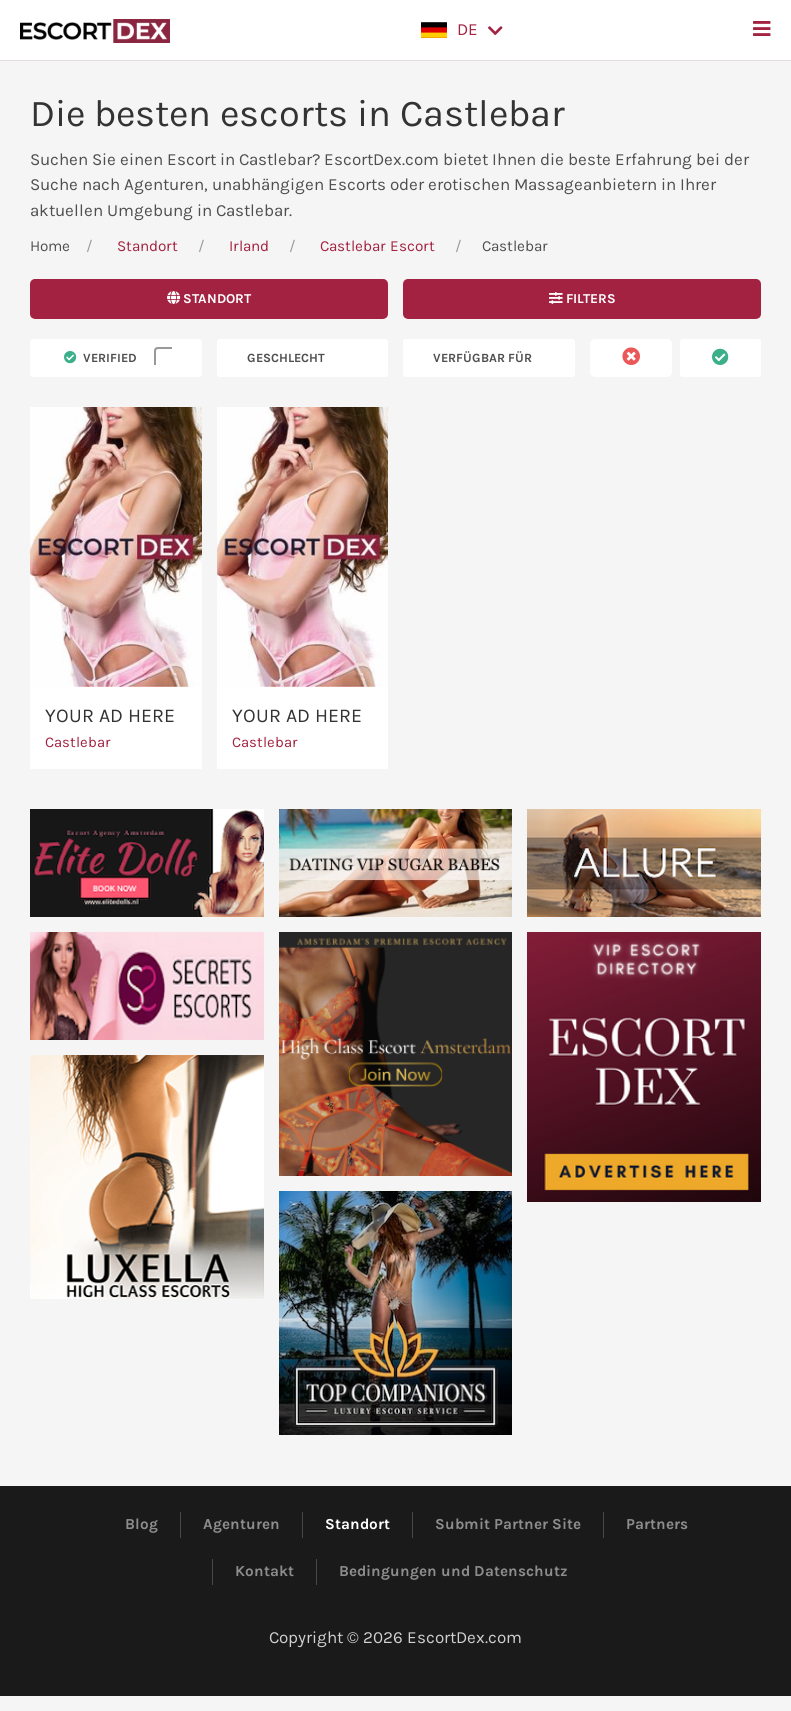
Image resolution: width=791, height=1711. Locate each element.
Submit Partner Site (508, 1524)
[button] (462, 30)
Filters (582, 298)
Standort (147, 246)
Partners (657, 1524)
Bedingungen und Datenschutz (453, 1571)
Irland (249, 246)
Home (50, 246)
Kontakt (264, 1571)
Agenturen (241, 1524)
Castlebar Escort (377, 246)
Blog (141, 1524)
